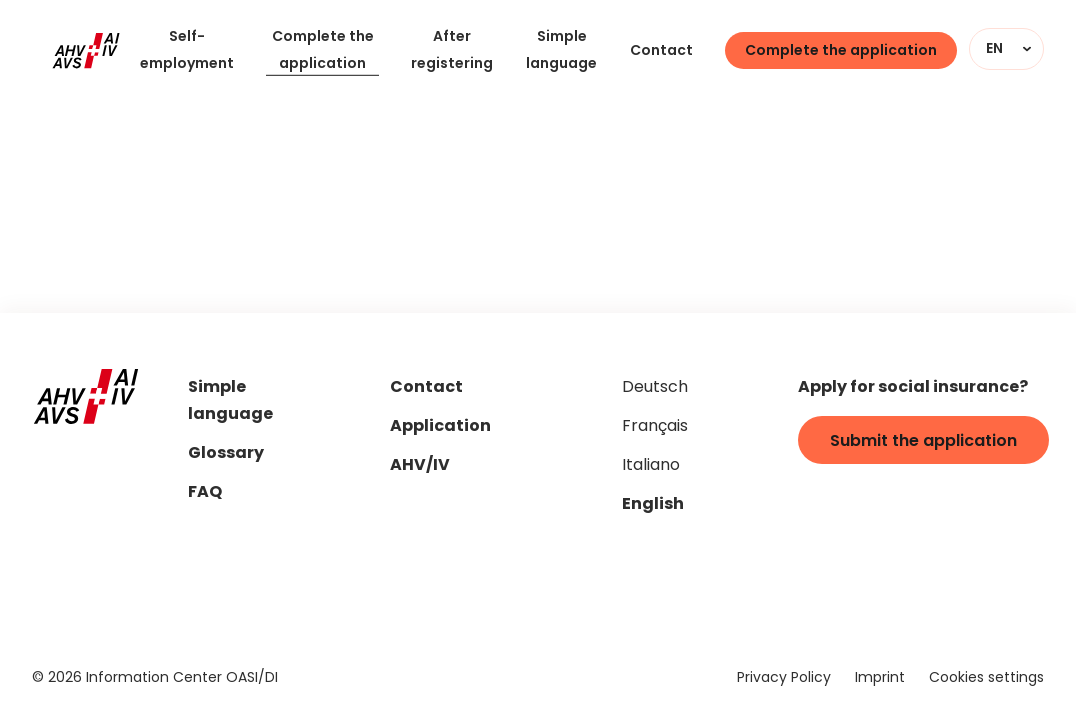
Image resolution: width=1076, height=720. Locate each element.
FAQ (205, 493)
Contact (661, 51)
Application (440, 427)
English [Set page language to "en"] (653, 505)
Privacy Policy (784, 678)
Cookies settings (986, 678)
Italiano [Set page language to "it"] (651, 466)
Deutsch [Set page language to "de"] (655, 388)
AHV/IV (420, 466)
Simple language (561, 51)
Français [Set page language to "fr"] (655, 427)
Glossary (226, 454)
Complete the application (323, 51)
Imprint (880, 678)
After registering (452, 51)
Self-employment (187, 51)
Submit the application (923, 442)
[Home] (86, 51)
